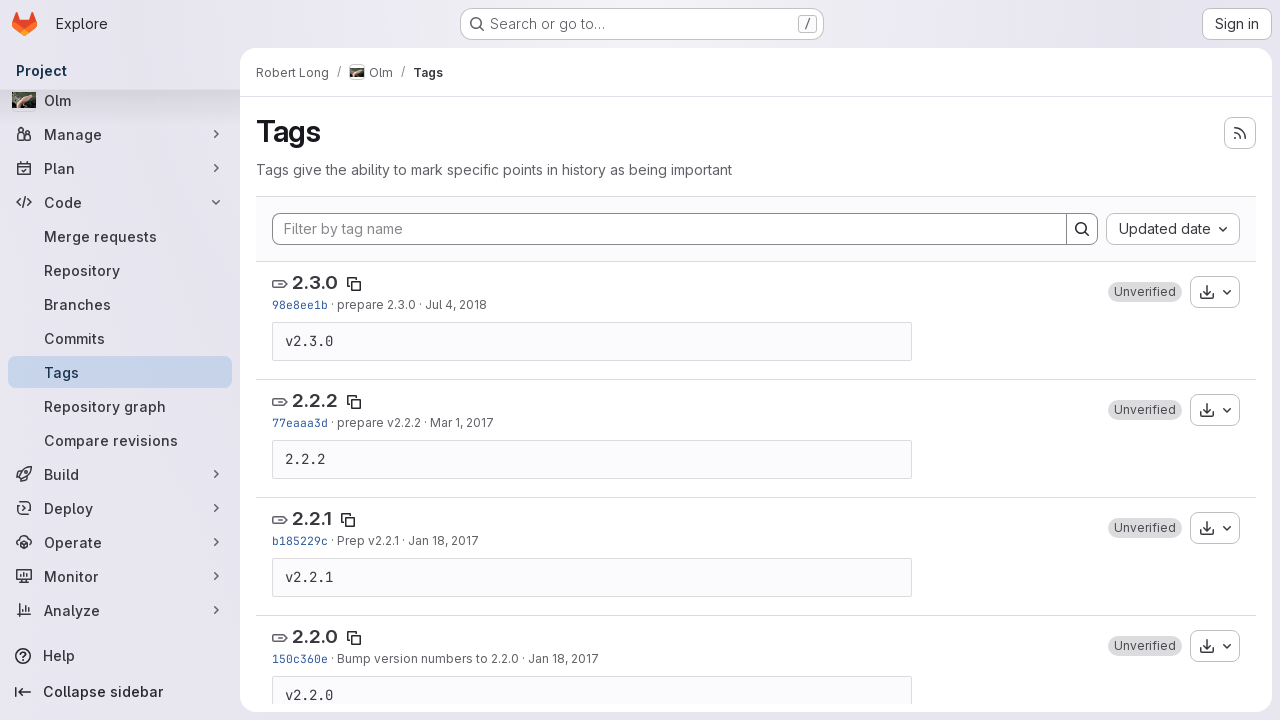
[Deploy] (120, 508)
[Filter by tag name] (669, 229)
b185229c (300, 540)
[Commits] (120, 338)
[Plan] (120, 168)
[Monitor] (120, 576)
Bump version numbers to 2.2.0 (428, 658)
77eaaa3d (300, 422)
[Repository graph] (120, 406)
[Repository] (120, 270)
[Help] (120, 656)
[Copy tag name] (354, 284)
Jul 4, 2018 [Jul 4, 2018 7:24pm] (456, 304)
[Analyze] (120, 610)
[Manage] (120, 134)
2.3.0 (315, 282)
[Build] (120, 474)
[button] (1145, 292)
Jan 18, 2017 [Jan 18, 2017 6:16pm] (443, 540)
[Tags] (120, 372)
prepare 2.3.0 (376, 304)
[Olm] (120, 100)
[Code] (120, 202)
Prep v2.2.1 (368, 540)
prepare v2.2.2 (379, 422)
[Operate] (120, 542)
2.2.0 (315, 636)
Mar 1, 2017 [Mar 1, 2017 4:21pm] (462, 422)
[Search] (1082, 229)
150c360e (300, 658)
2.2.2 (315, 400)
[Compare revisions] (120, 440)
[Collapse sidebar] (120, 692)
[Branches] (120, 304)
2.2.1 (312, 518)
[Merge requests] (120, 236)
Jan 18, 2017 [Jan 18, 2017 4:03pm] (563, 658)
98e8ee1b (300, 304)
